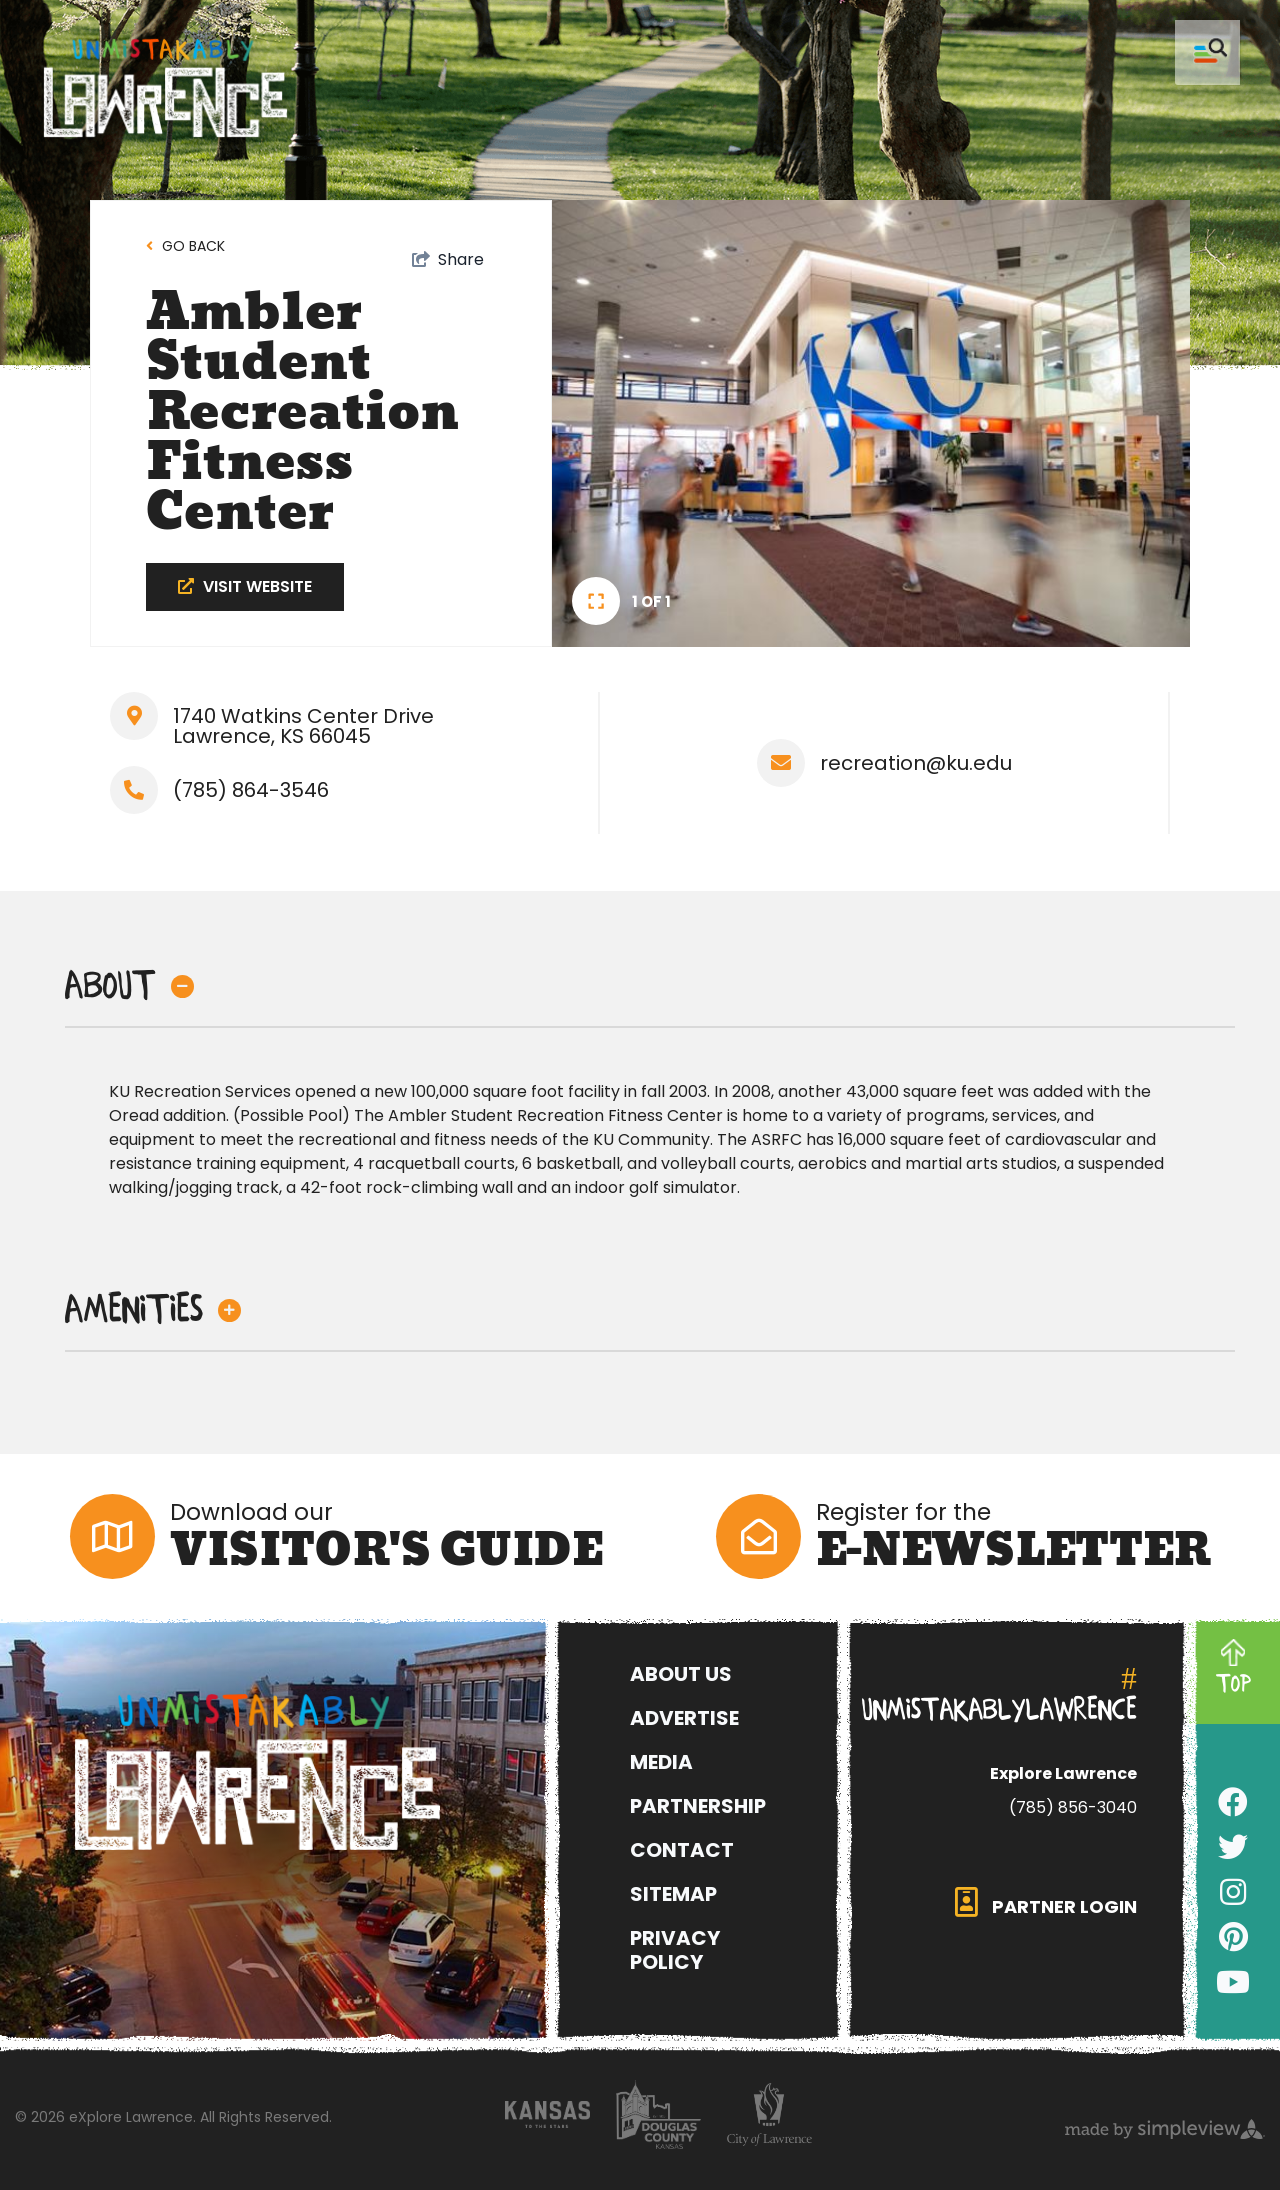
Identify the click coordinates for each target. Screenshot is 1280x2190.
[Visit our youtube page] (1233, 1983)
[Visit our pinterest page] (1233, 1938)
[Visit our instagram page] (1233, 1893)
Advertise (684, 1718)
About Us (681, 1674)
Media (661, 1762)
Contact (682, 1850)
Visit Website (245, 586)
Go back (193, 246)
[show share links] (448, 260)
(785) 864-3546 (251, 790)
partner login (1046, 1903)
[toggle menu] (1207, 52)
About (129, 986)
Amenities (153, 1310)
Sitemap (673, 1894)
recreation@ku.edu (916, 763)
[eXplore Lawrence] (302, 1772)
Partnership (698, 1806)
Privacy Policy (675, 1950)
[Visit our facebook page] (1233, 1803)
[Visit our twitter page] (1233, 1848)
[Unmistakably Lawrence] (165, 88)
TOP (1233, 1684)
